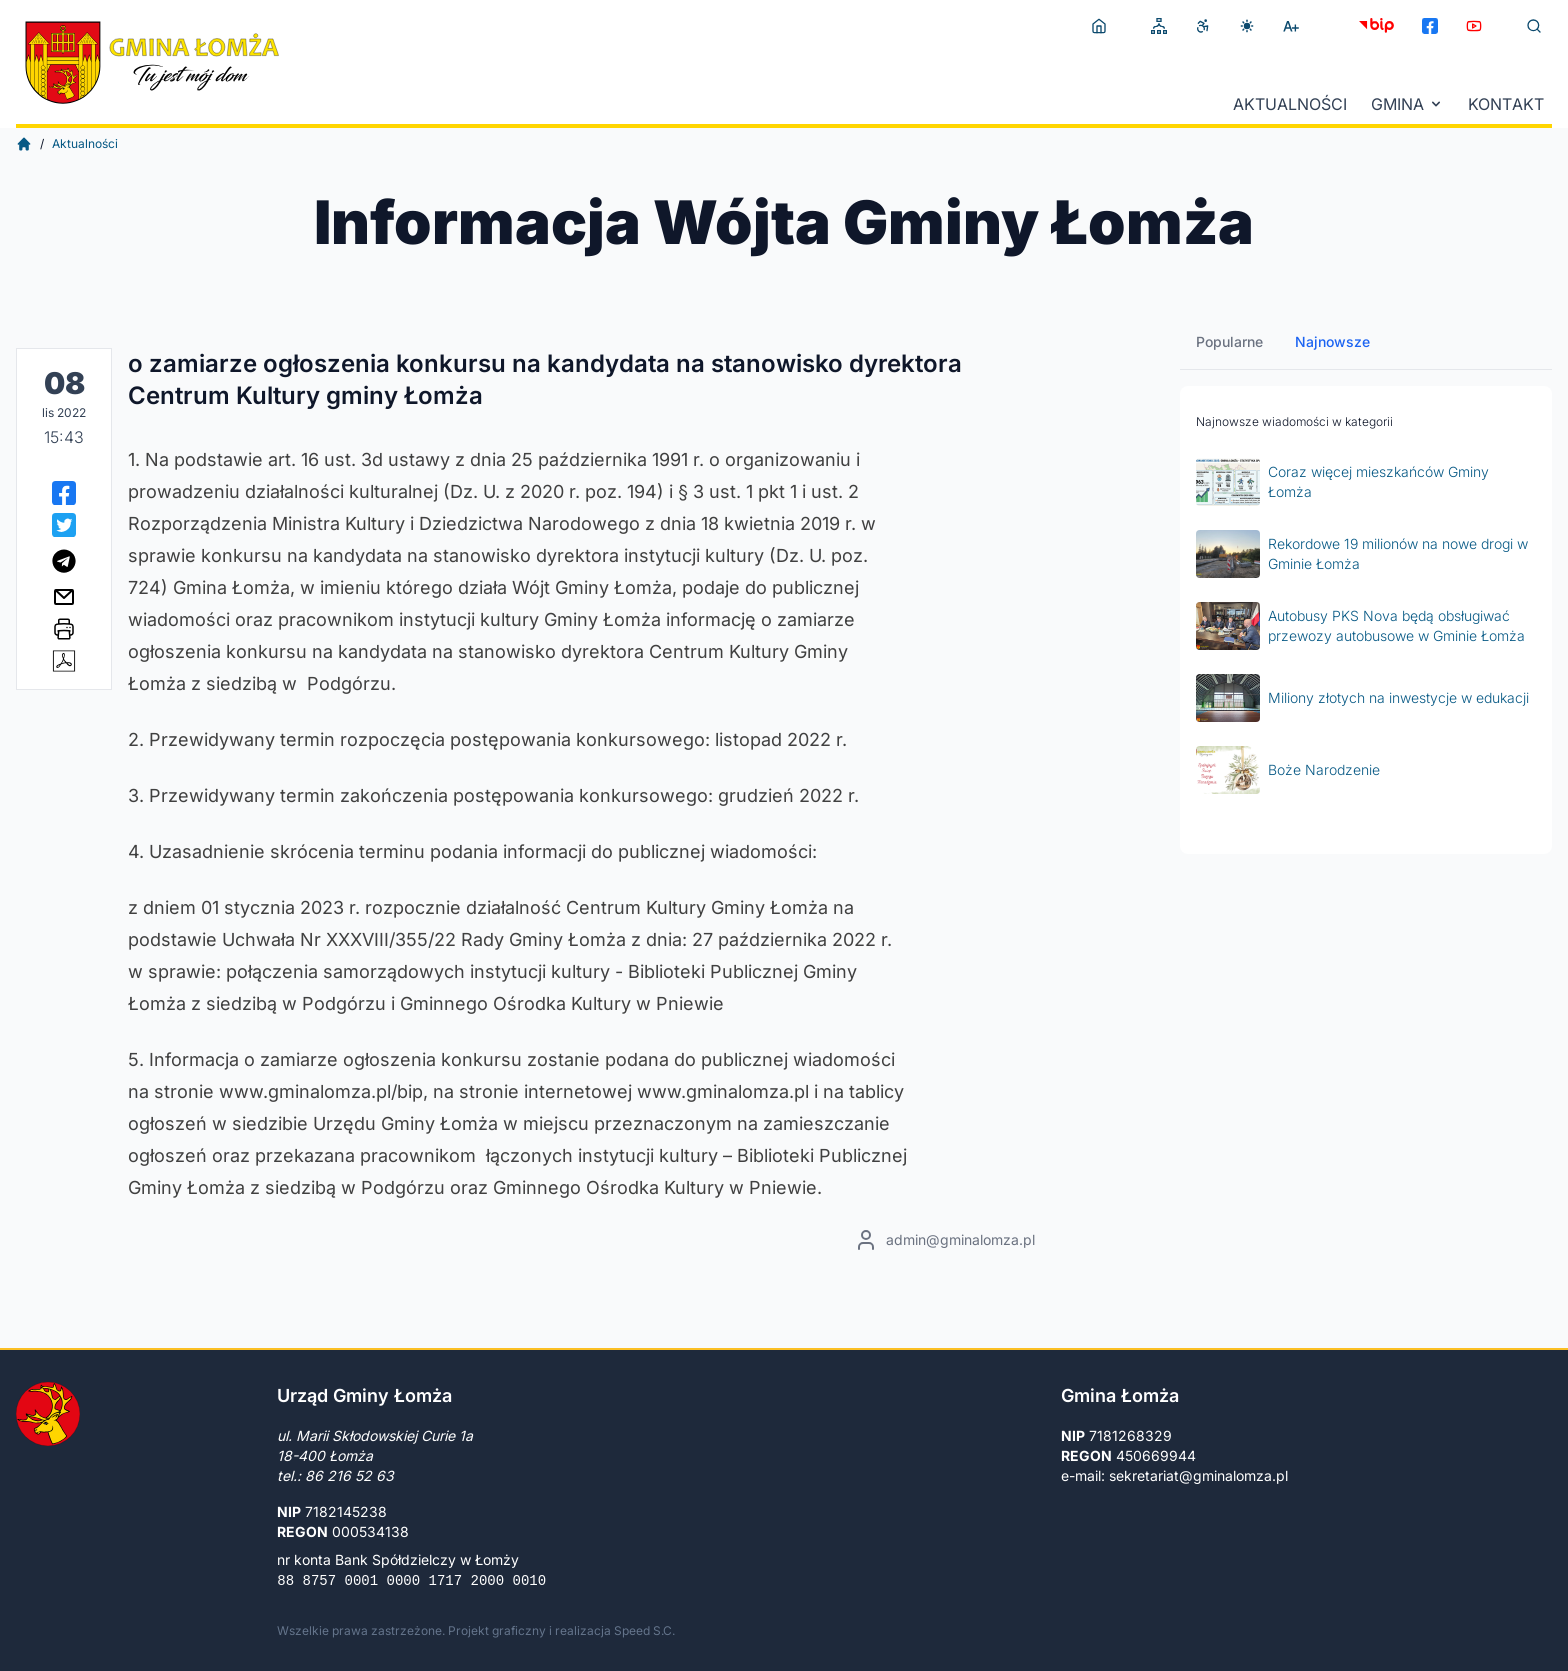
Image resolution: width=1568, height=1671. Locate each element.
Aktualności (1290, 104)
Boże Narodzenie (1288, 770)
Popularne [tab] (1229, 341)
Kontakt (1506, 104)
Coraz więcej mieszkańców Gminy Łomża (1342, 482)
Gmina (1407, 104)
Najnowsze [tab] (1332, 341)
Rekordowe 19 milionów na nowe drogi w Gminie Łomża (1362, 554)
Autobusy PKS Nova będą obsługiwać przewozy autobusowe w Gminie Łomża (1360, 626)
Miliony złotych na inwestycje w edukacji (1362, 698)
